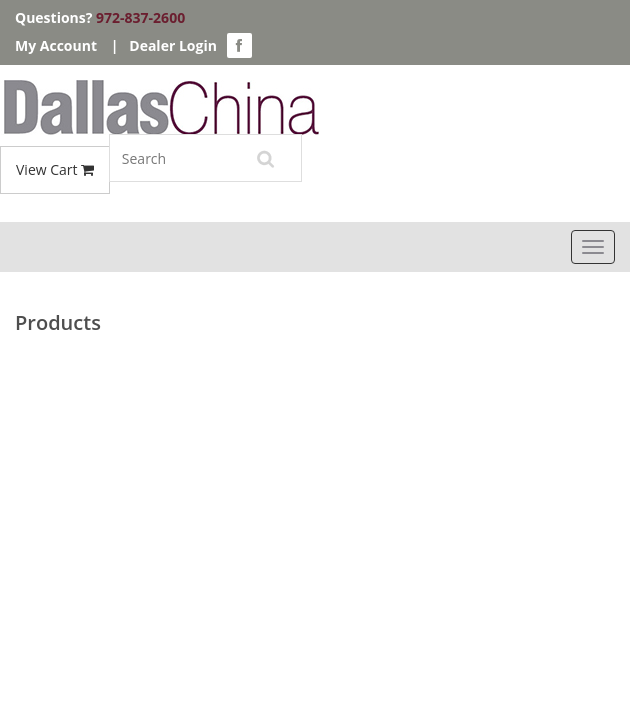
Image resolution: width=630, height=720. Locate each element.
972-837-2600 (140, 17)
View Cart (55, 169)
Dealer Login (173, 45)
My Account (56, 45)
